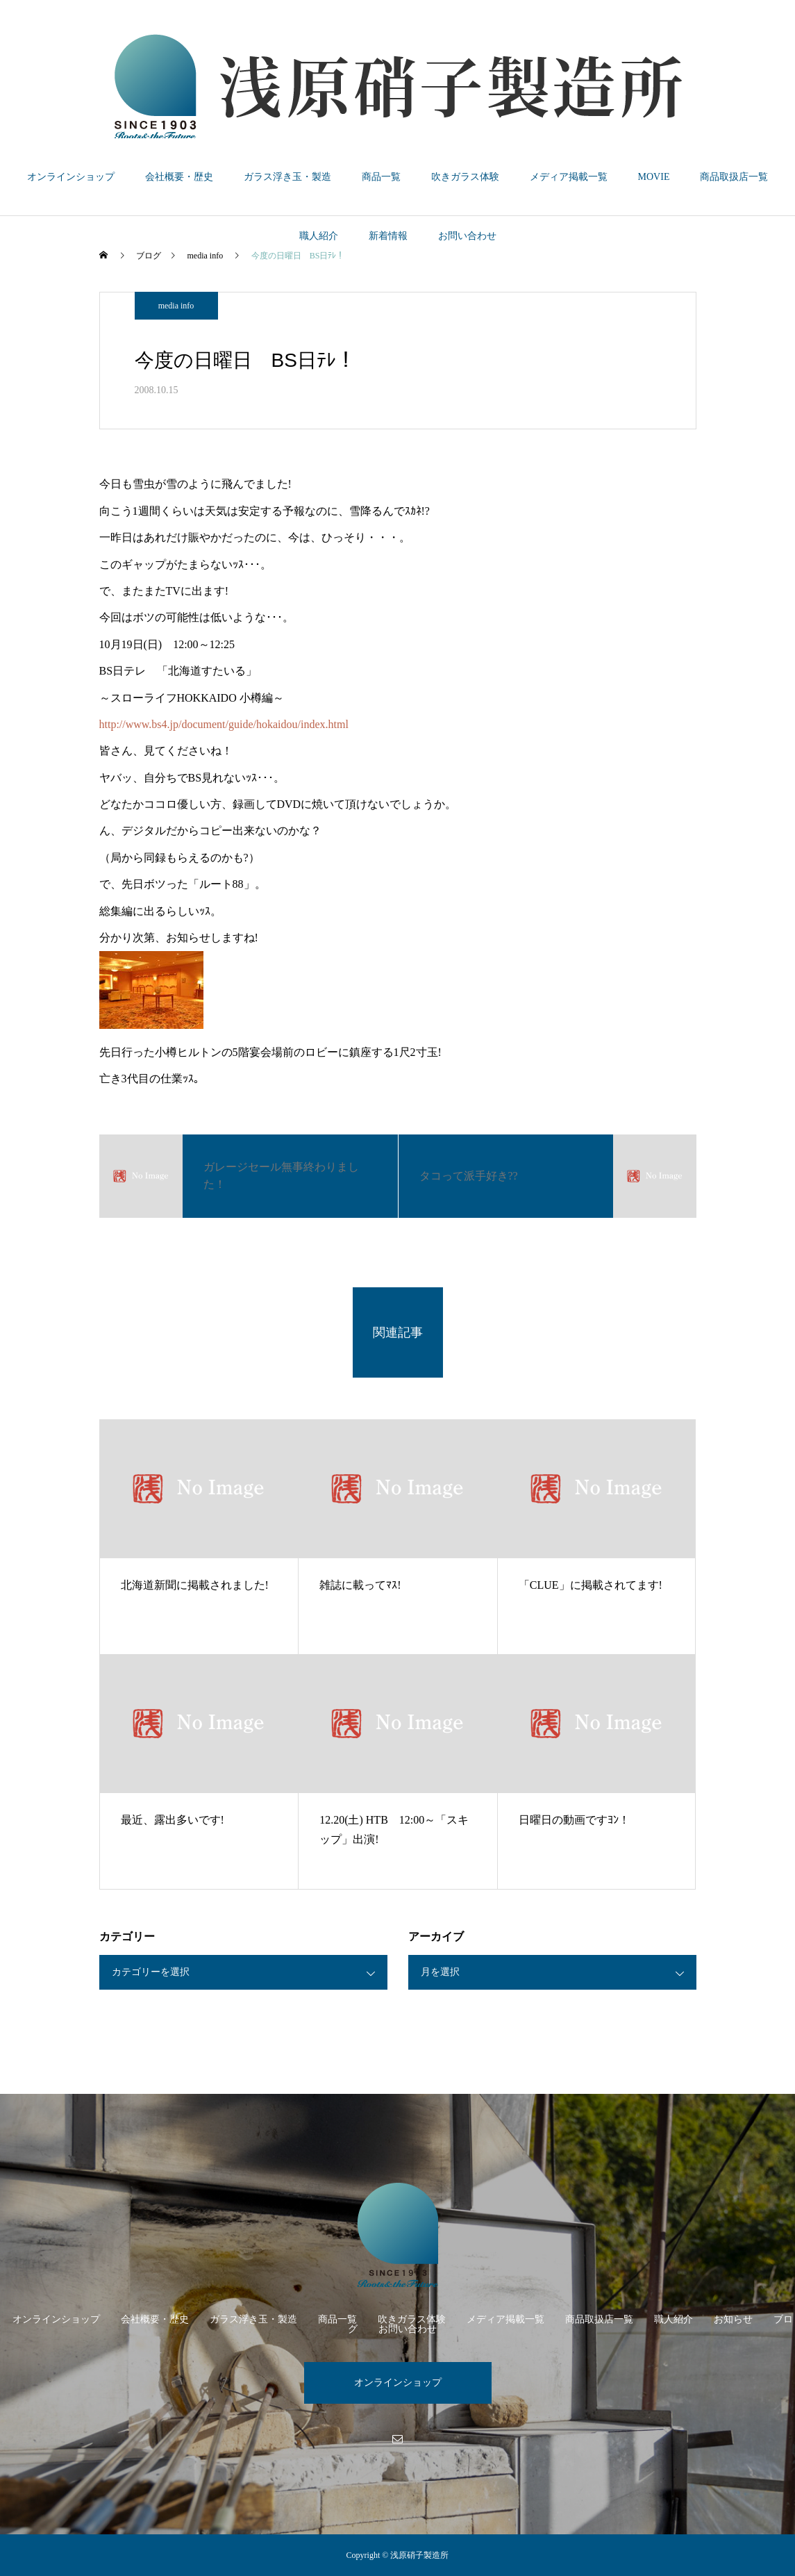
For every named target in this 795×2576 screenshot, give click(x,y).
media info (176, 306)
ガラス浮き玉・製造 (287, 177)
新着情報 (388, 236)
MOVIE (654, 177)
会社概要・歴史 (179, 177)
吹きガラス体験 (465, 177)
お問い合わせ (467, 236)
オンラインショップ (71, 177)
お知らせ (733, 2319)
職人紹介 (318, 236)
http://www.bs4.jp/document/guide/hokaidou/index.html (224, 724)
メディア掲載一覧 (569, 177)
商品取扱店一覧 (734, 177)
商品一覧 (381, 177)
